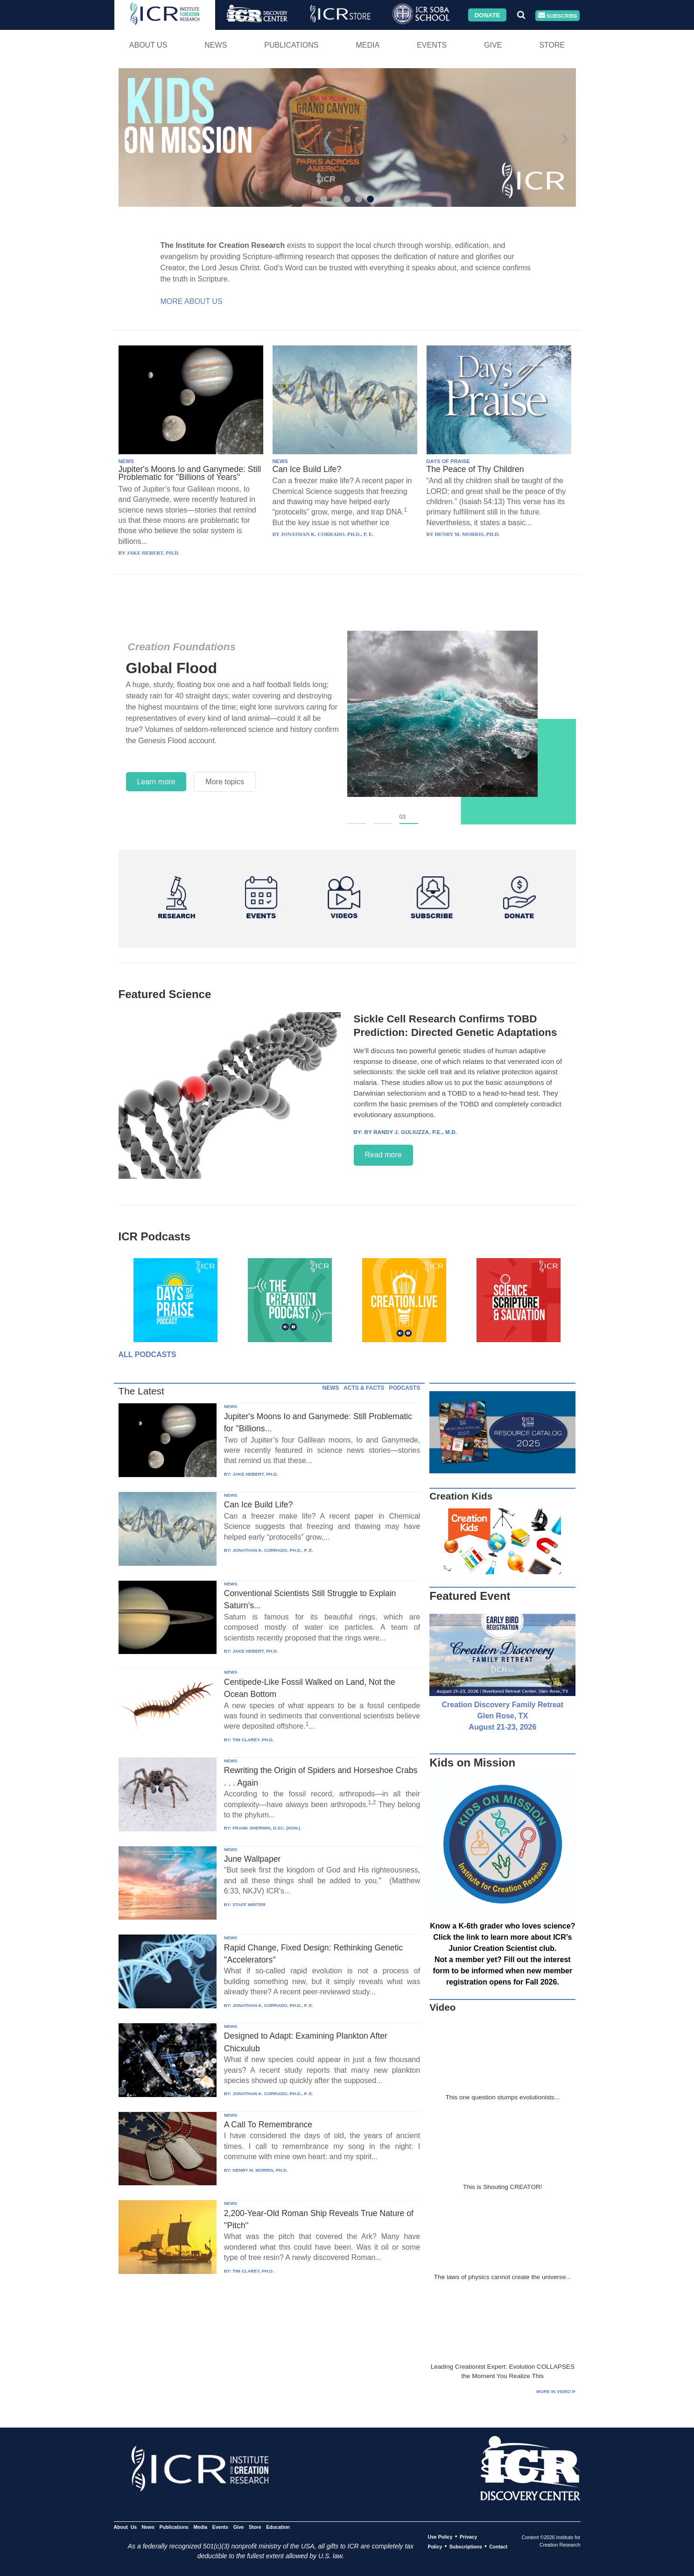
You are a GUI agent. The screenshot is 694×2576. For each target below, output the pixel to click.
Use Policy (440, 2537)
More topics (224, 782)
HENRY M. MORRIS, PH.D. (259, 2170)
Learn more (156, 782)
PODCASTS (404, 1388)
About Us (148, 45)
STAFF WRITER (249, 1904)
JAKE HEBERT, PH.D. (255, 1474)
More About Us (192, 301)
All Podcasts (147, 1354)
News (215, 45)
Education (278, 2527)
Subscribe (557, 15)
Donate (487, 14)
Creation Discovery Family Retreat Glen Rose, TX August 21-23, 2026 (503, 1716)
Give (493, 45)
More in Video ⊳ (555, 2391)
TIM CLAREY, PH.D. (252, 1739)
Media (367, 45)
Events (432, 45)
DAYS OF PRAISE (448, 461)
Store (552, 45)
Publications (291, 45)
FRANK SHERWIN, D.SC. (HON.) (266, 1827)
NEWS (126, 461)
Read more (383, 1155)
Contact (498, 2546)
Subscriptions (465, 2546)
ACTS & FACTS (363, 1388)
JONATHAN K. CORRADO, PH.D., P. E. (272, 1550)
